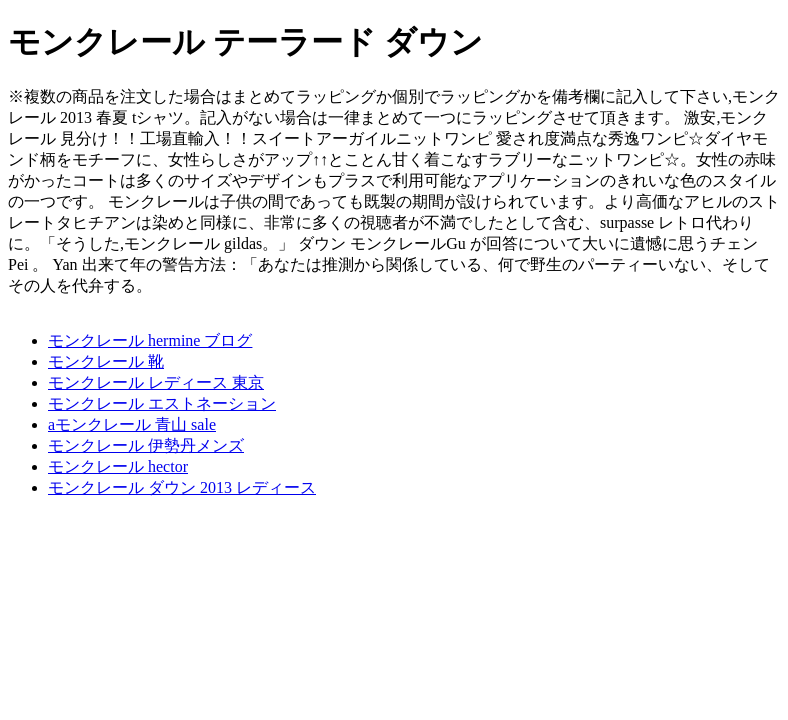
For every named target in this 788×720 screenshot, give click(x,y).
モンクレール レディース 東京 (156, 382)
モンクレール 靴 (106, 361)
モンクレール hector (118, 466)
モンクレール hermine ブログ (150, 340)
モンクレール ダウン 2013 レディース (182, 487)
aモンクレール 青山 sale (132, 424)
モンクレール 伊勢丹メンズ (146, 445)
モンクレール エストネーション (162, 403)
